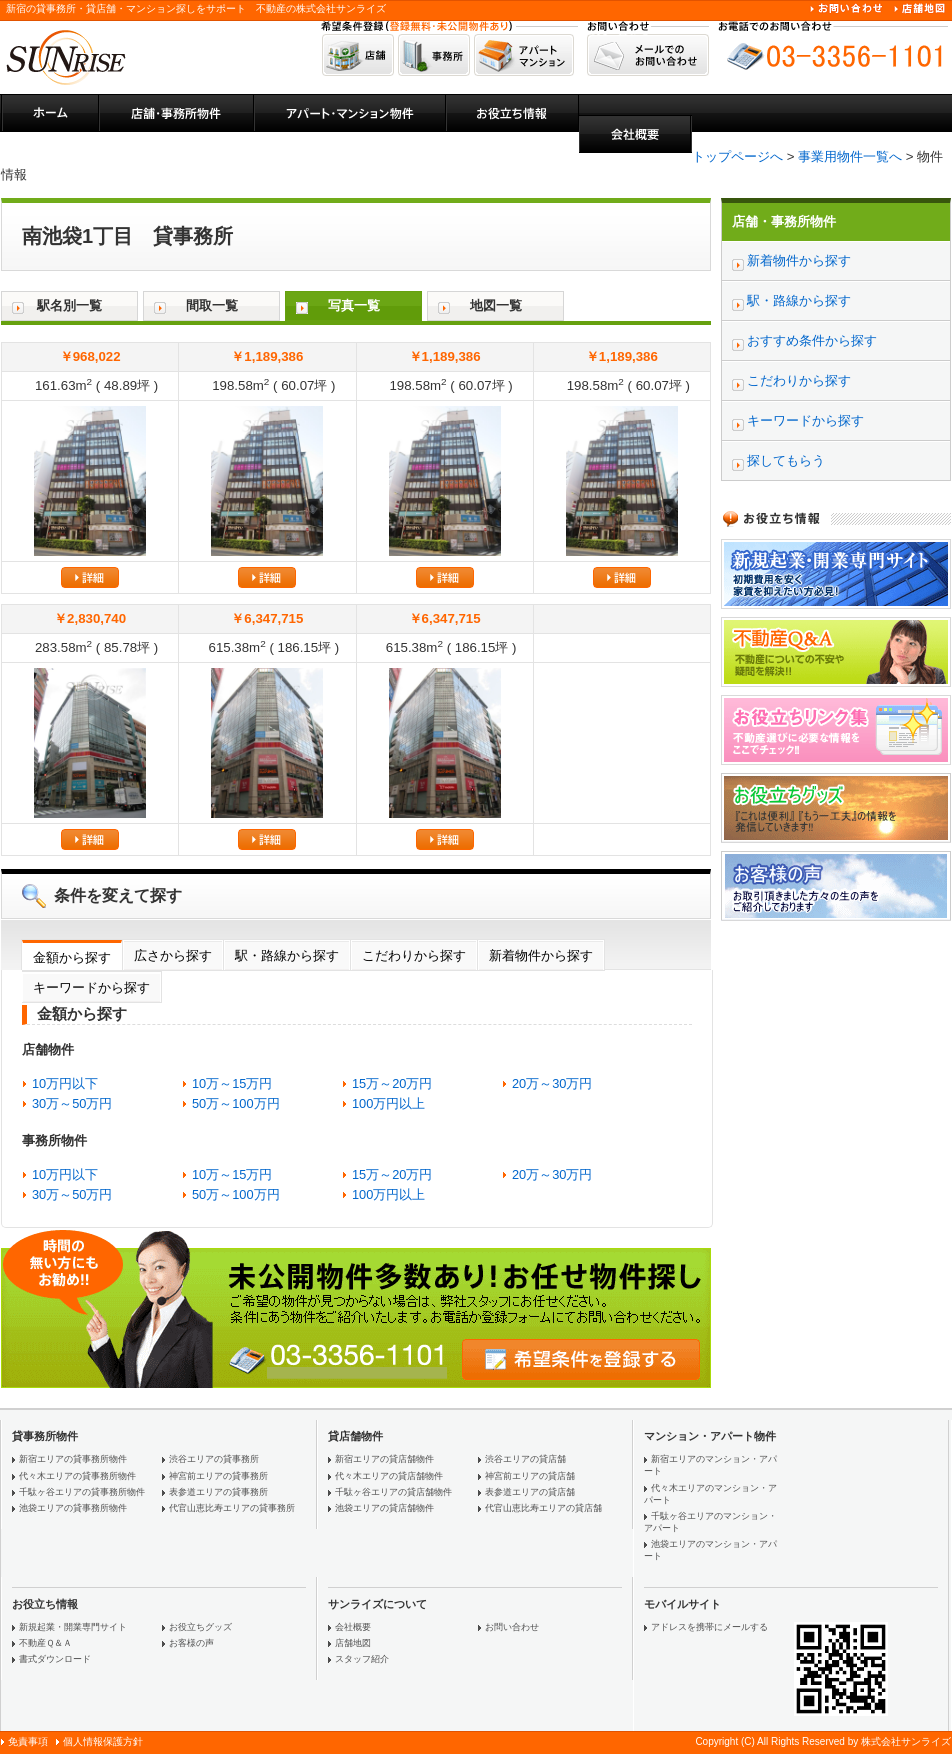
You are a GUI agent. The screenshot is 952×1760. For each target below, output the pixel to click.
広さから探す (173, 955)
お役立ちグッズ (200, 1627)
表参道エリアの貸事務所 (218, 1492)
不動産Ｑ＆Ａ (45, 1643)
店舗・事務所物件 (784, 221)
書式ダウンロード (55, 1659)
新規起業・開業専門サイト (73, 1627)
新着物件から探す (541, 955)
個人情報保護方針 (103, 1741)
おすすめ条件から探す (812, 340)
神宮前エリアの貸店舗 (530, 1476)
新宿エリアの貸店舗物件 (384, 1459)
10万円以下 (65, 1083)
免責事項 (28, 1741)
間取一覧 (212, 305)
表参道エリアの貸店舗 (530, 1492)
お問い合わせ (512, 1627)
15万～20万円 (392, 1083)
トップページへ (737, 156)
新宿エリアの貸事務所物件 (73, 1459)
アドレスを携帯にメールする (709, 1627)
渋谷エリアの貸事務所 (214, 1459)
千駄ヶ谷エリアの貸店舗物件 (393, 1492)
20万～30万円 (552, 1083)
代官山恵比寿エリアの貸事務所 (232, 1508)
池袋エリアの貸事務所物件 (73, 1508)
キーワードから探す (91, 987)
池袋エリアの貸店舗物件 (384, 1508)
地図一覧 (496, 305)
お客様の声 (191, 1643)
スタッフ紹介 (362, 1659)
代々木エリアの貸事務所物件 (77, 1476)
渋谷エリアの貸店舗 (525, 1459)
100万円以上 (388, 1103)
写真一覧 (354, 305)
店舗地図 (353, 1643)
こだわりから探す (414, 955)
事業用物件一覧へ (850, 156)
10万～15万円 (232, 1083)
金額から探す (72, 957)
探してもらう (786, 460)
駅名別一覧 (69, 305)
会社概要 (353, 1627)
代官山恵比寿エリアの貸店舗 (543, 1508)
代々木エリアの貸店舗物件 (389, 1476)
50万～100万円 (236, 1103)
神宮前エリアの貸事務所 (218, 1476)
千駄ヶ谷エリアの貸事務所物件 (82, 1492)
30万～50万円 (72, 1103)
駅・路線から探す (287, 955)
